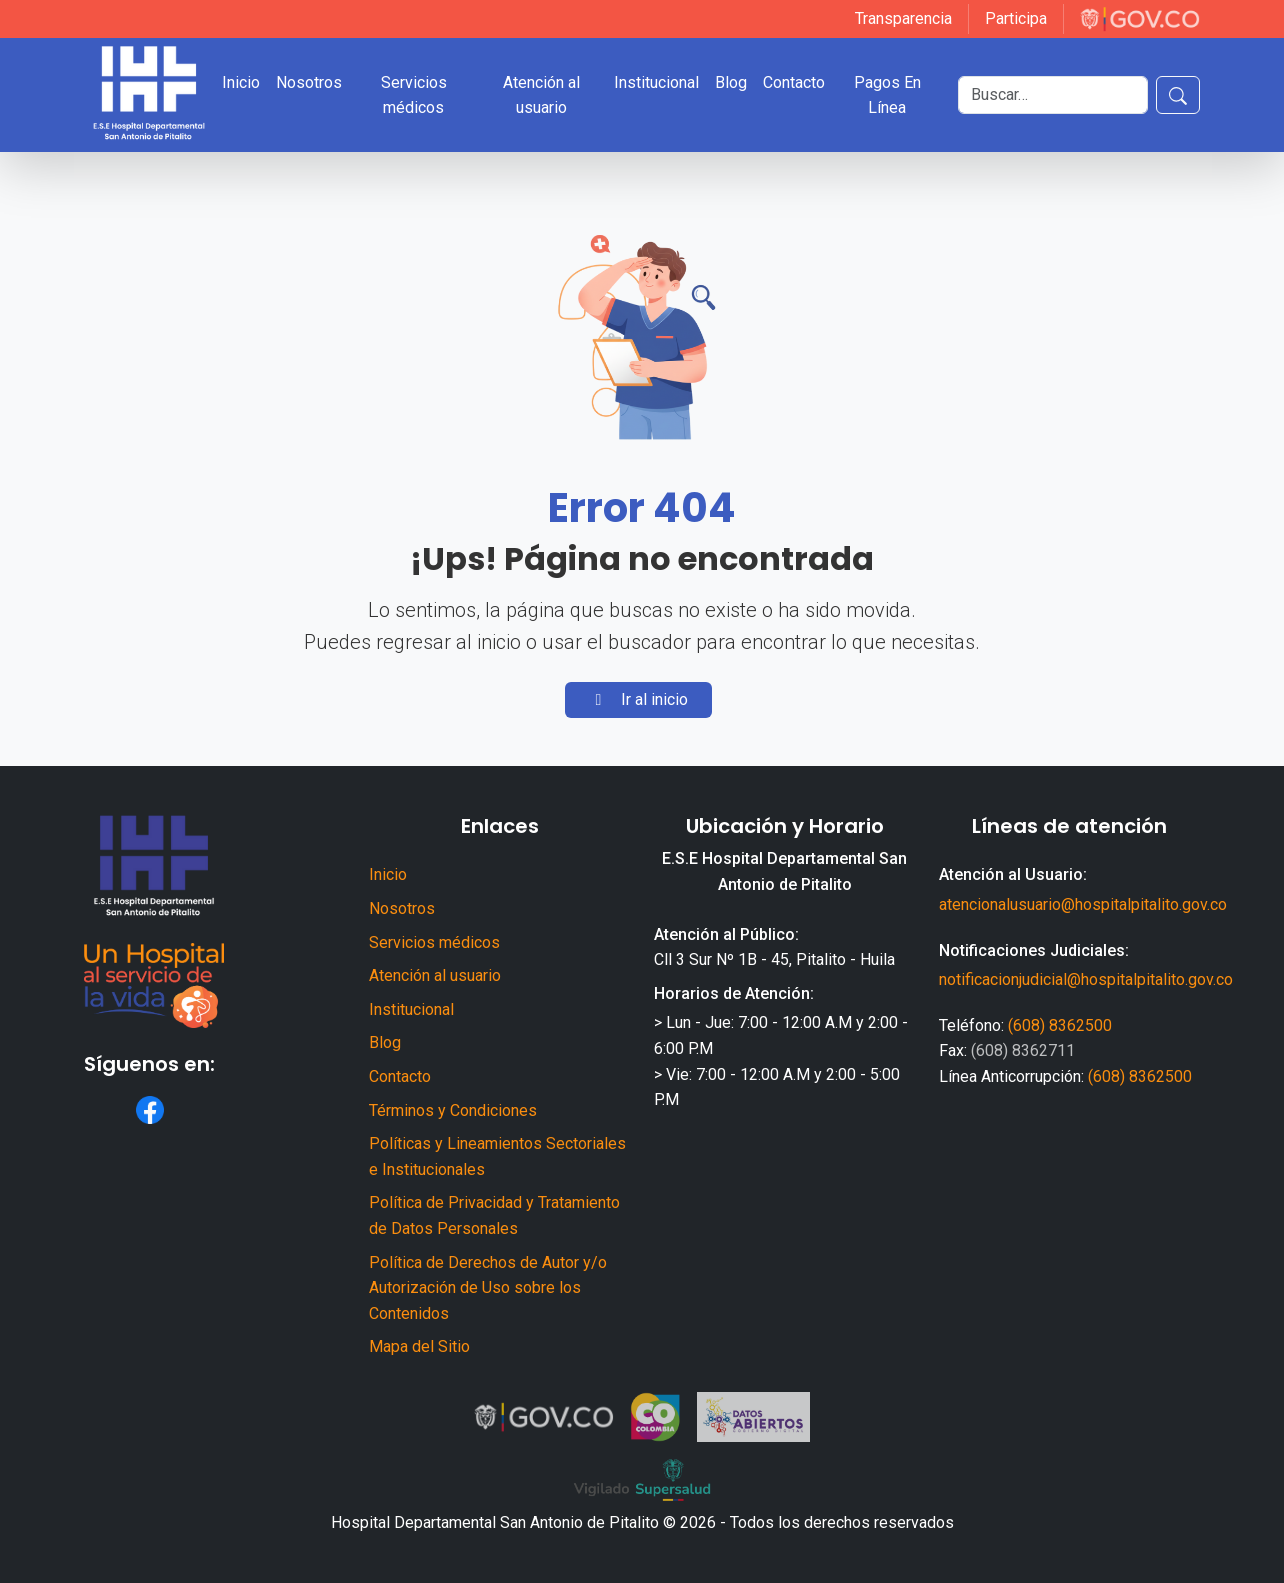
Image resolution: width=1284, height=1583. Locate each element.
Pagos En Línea (887, 95)
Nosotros (309, 82)
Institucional (656, 82)
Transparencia (903, 18)
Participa (1016, 18)
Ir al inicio (638, 699)
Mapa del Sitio (419, 1346)
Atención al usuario (541, 95)
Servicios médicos (414, 95)
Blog (731, 82)
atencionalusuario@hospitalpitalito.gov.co (1083, 904)
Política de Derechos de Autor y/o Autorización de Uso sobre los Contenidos (488, 1288)
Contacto (794, 82)
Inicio (241, 82)
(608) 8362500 (1060, 1025)
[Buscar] (1053, 95)
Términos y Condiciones (453, 1110)
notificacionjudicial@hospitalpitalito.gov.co (1086, 979)
